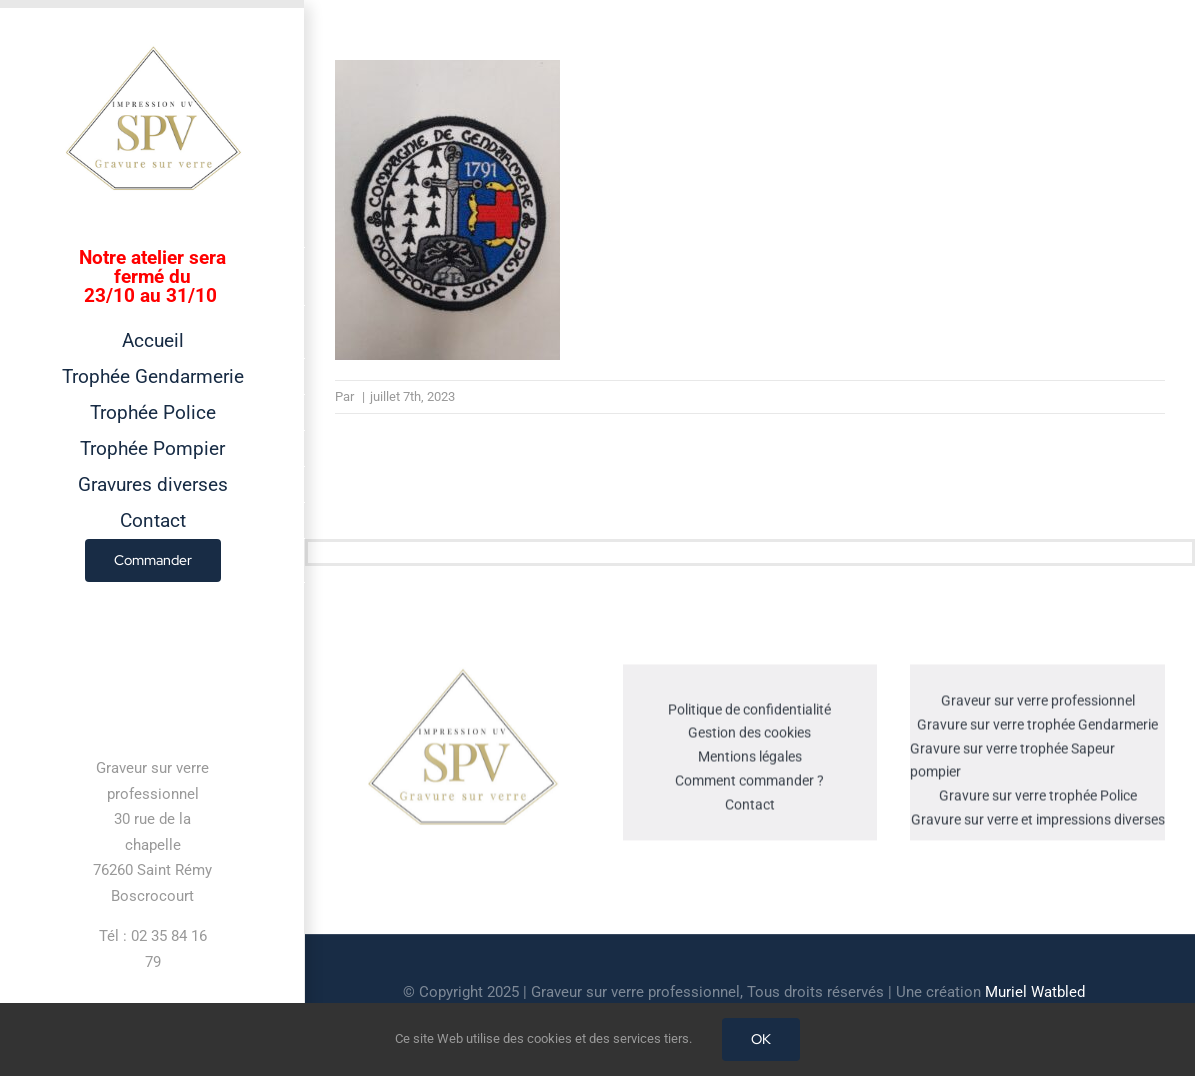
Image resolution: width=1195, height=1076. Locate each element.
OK (761, 1039)
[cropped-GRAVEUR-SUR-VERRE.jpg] (462, 675)
